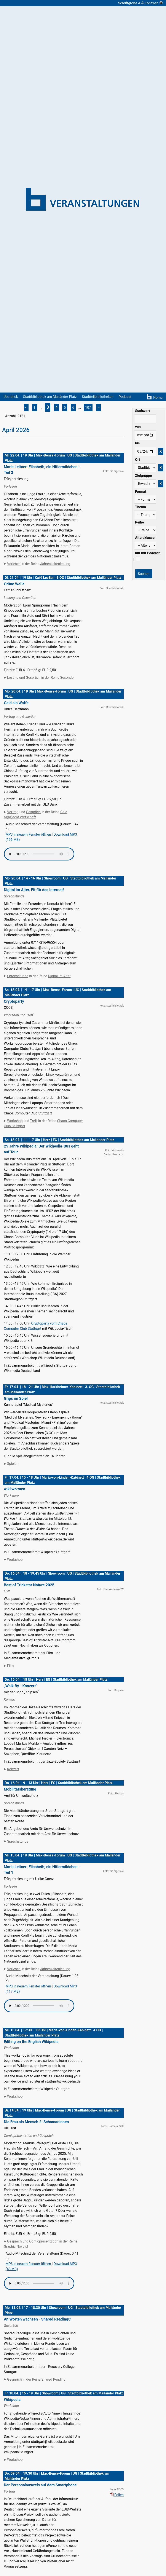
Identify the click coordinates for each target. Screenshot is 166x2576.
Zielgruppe (143, 476)
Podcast (125, 397)
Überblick (10, 397)
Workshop (15, 1121)
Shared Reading (54, 2379)
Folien (117, 2522)
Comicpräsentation (43, 2241)
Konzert (13, 1769)
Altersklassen (145, 538)
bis (137, 443)
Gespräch (33, 677)
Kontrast (154, 3)
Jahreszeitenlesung (55, 564)
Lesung (12, 677)
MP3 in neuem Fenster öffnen (28, 834)
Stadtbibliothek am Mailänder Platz (50, 397)
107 (88, 407)
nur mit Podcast (147, 553)
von (138, 427)
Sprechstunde (17, 976)
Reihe (139, 522)
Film (10, 1666)
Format (140, 492)
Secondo (66, 677)
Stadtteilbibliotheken (97, 397)
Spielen (12, 1464)
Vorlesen (14, 564)
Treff (33, 1121)
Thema (140, 507)
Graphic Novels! (16, 2246)
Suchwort (142, 411)
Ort (137, 460)
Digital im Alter (59, 976)
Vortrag (13, 812)
